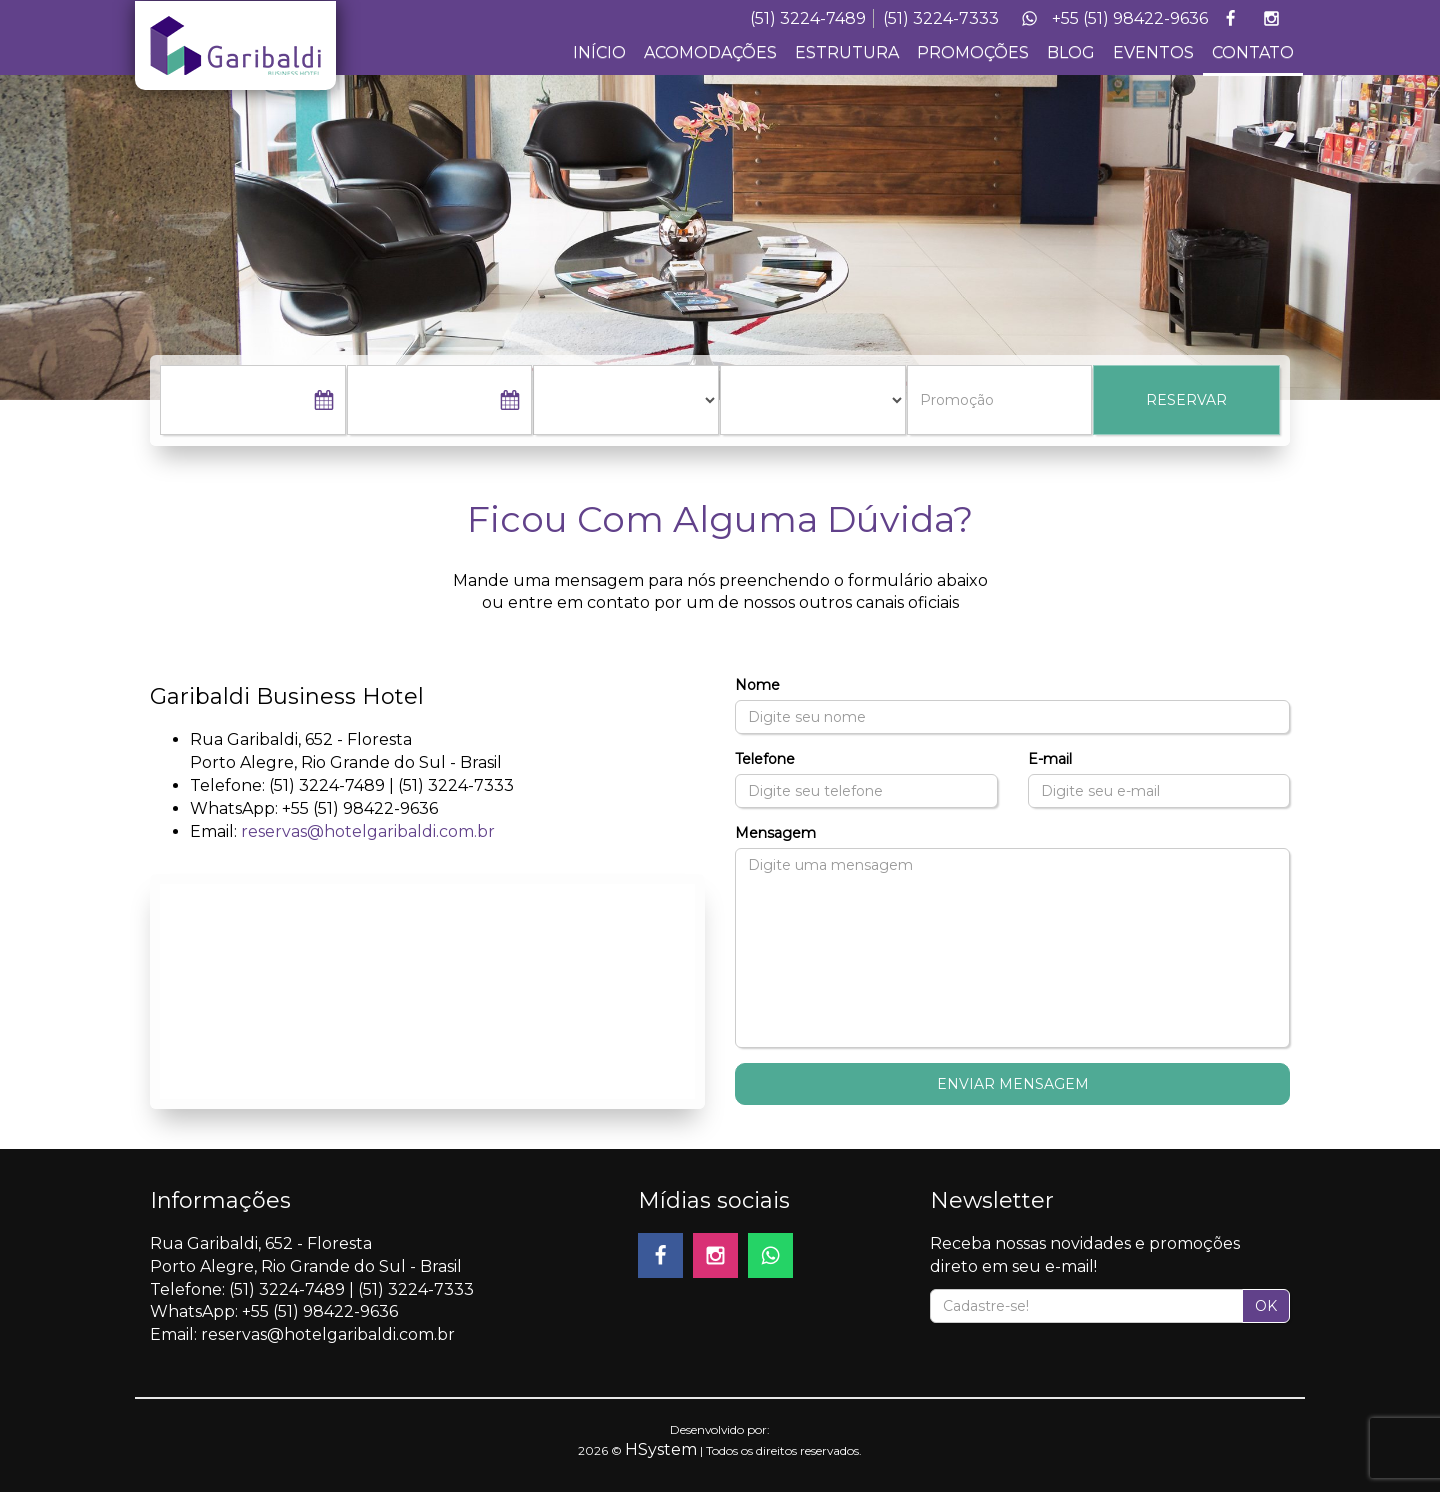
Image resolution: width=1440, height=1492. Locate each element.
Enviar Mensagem (1013, 1084)
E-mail (1050, 759)
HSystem (661, 1449)
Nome (757, 685)
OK (1266, 1306)
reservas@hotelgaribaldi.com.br (368, 831)
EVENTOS (1153, 52)
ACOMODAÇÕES (710, 52)
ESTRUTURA (847, 52)
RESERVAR (1186, 400)
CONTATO (1253, 52)
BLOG (1071, 52)
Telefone (765, 759)
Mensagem (775, 833)
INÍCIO (599, 52)
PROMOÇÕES (973, 52)
